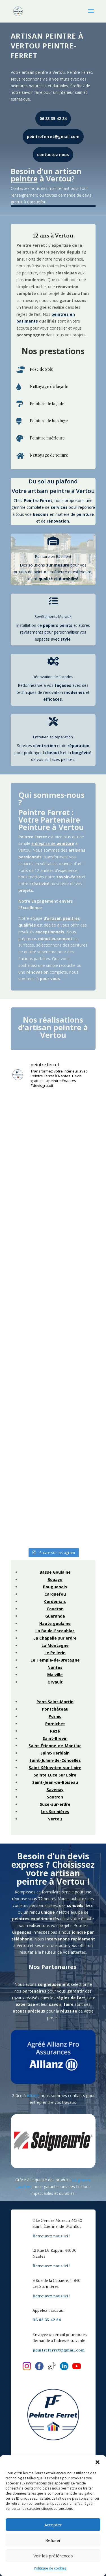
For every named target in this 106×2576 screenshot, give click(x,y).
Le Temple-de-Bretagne (55, 1660)
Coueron (55, 1608)
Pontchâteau (55, 1709)
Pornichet (55, 1723)
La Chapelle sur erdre (55, 1638)
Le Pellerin (55, 1652)
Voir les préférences (53, 2556)
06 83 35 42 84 (53, 118)
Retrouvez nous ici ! (51, 2236)
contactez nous (53, 154)
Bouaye (54, 1579)
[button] (97, 2462)
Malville (55, 1674)
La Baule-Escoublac (55, 1630)
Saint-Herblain (55, 1753)
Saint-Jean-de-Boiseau (55, 1782)
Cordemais (55, 1601)
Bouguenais (55, 1586)
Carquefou (55, 1594)
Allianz (32, 2095)
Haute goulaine (55, 1623)
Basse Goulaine (55, 1572)
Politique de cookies (50, 2568)
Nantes (54, 1667)
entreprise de (52, 843)
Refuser (53, 2540)
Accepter (53, 2525)
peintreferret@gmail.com (53, 136)
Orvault (55, 1682)
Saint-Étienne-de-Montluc (55, 1745)
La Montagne (55, 1645)
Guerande (55, 1616)
